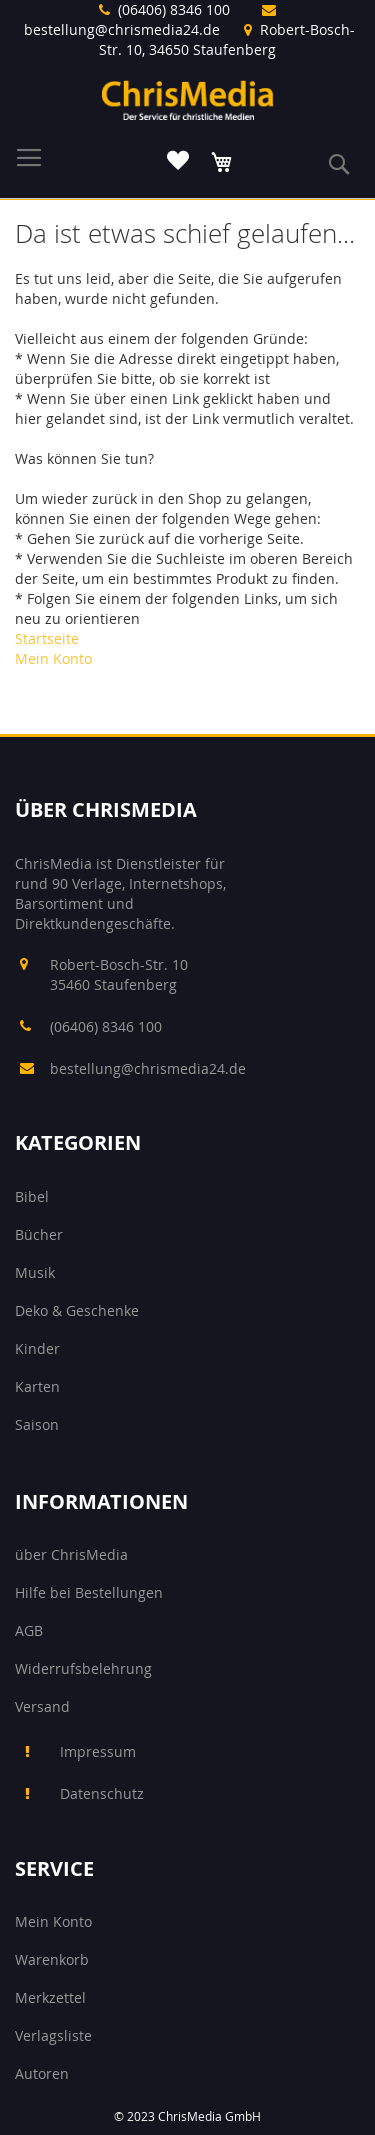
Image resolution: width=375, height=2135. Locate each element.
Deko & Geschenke (77, 1310)
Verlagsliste (53, 2035)
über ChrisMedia (71, 1554)
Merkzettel (50, 1997)
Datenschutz (102, 1793)
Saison (37, 1424)
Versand (42, 1706)
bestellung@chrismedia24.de (122, 29)
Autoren (42, 2073)
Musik (35, 1272)
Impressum (98, 1751)
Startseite (47, 638)
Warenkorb (52, 1959)
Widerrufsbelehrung (83, 1668)
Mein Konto (53, 658)
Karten (37, 1386)
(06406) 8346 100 (174, 9)
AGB (29, 1630)
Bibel (32, 1196)
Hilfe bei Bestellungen (89, 1592)
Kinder (37, 1348)
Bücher (39, 1234)
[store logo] (187, 100)
